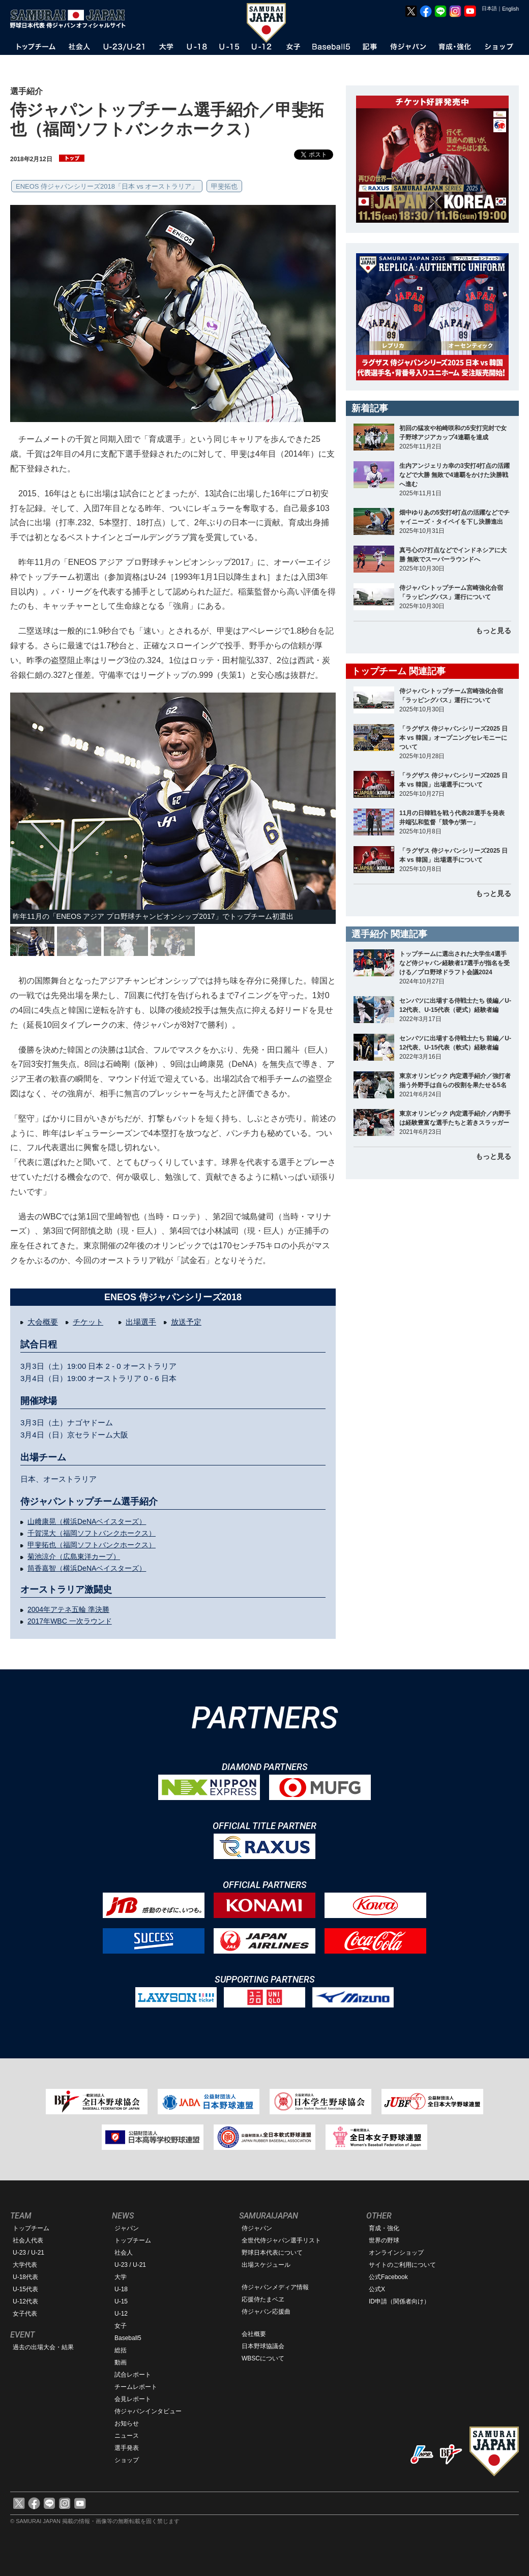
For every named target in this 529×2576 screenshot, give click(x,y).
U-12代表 (25, 2301)
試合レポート (132, 2374)
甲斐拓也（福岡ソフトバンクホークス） (91, 1545)
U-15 (121, 2301)
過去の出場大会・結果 (43, 2347)
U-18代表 (25, 2277)
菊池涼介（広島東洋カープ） (73, 1556)
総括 (120, 2350)
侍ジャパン (257, 2228)
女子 (120, 2325)
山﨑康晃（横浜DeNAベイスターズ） (86, 1521)
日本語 (489, 8)
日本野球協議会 (263, 2346)
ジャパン (126, 2228)
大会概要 (42, 1321)
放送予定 (186, 1321)
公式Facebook (388, 2277)
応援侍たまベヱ (263, 2299)
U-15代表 (25, 2289)
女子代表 (25, 2313)
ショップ (126, 2460)
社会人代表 (28, 2240)
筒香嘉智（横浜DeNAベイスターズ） (86, 1568)
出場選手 (141, 1321)
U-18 (121, 2289)
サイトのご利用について (402, 2264)
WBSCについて (263, 2358)
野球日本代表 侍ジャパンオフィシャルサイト (71, 18)
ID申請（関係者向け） (399, 2301)
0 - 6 (151, 1378)
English (510, 9)
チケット (88, 1321)
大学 (120, 2277)
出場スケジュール (266, 2264)
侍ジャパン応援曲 (266, 2311)
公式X (377, 2289)
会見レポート (132, 2399)
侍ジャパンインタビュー (148, 2411)
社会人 (123, 2252)
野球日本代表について (272, 2252)
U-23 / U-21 (28, 2252)
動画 (120, 2362)
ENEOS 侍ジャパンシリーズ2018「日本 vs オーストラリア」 (107, 186)
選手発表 (126, 2447)
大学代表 (25, 2264)
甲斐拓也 (224, 186)
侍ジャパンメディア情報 (275, 2287)
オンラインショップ (396, 2252)
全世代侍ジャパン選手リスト (281, 2240)
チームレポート (135, 2386)
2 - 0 (113, 1366)
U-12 (121, 2313)
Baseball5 (127, 2338)
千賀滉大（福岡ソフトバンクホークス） (91, 1533)
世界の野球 (384, 2240)
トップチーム (31, 2228)
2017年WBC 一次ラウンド (69, 1621)
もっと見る (493, 630)
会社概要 (254, 2334)
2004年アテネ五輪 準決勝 (68, 1609)
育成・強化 (384, 2228)
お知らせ (126, 2423)
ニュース (126, 2435)
